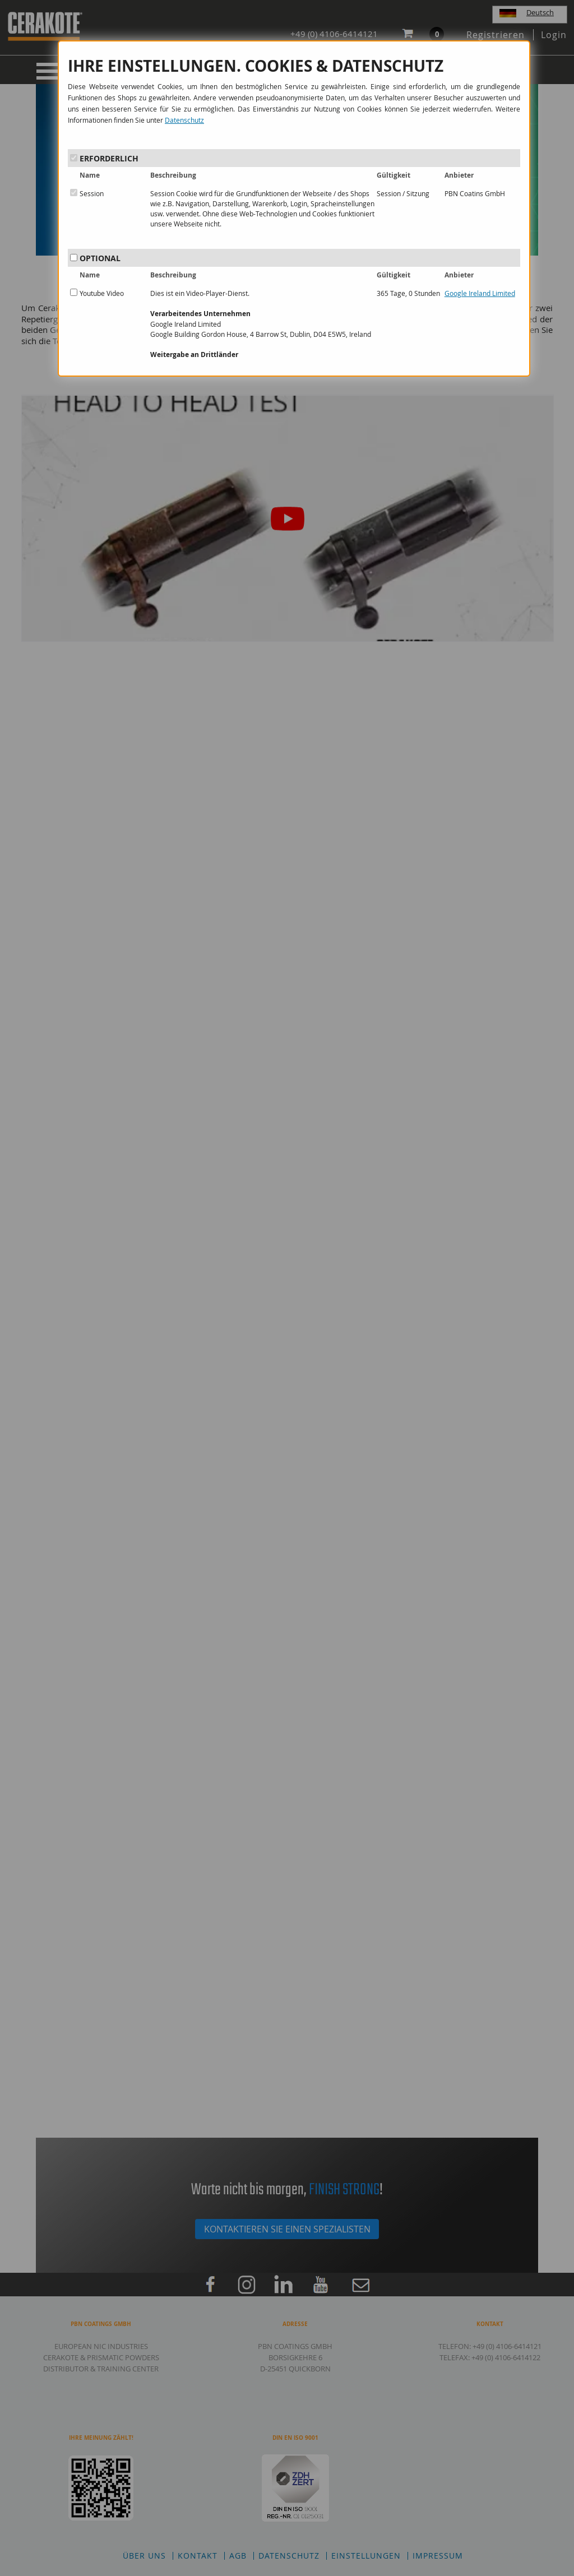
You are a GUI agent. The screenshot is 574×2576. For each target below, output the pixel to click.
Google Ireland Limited (480, 293)
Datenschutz (184, 119)
